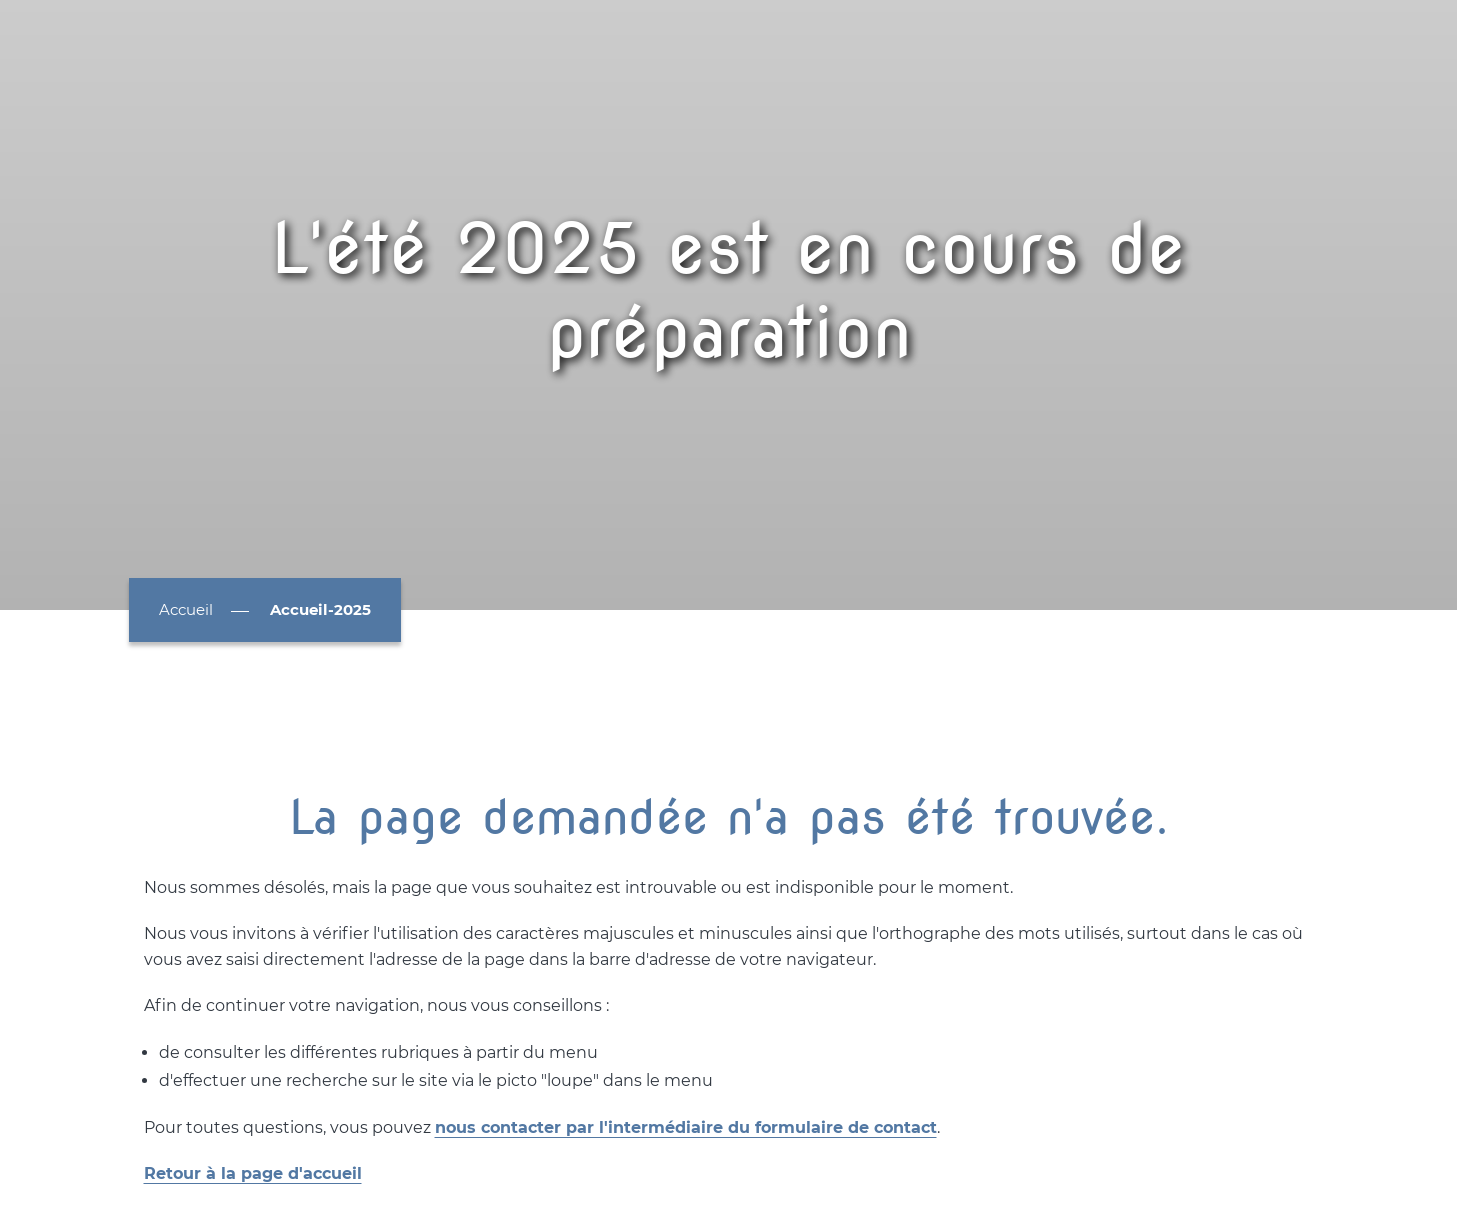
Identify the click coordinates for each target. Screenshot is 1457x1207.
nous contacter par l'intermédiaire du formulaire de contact (686, 1127)
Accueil (186, 609)
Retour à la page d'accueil (253, 1173)
